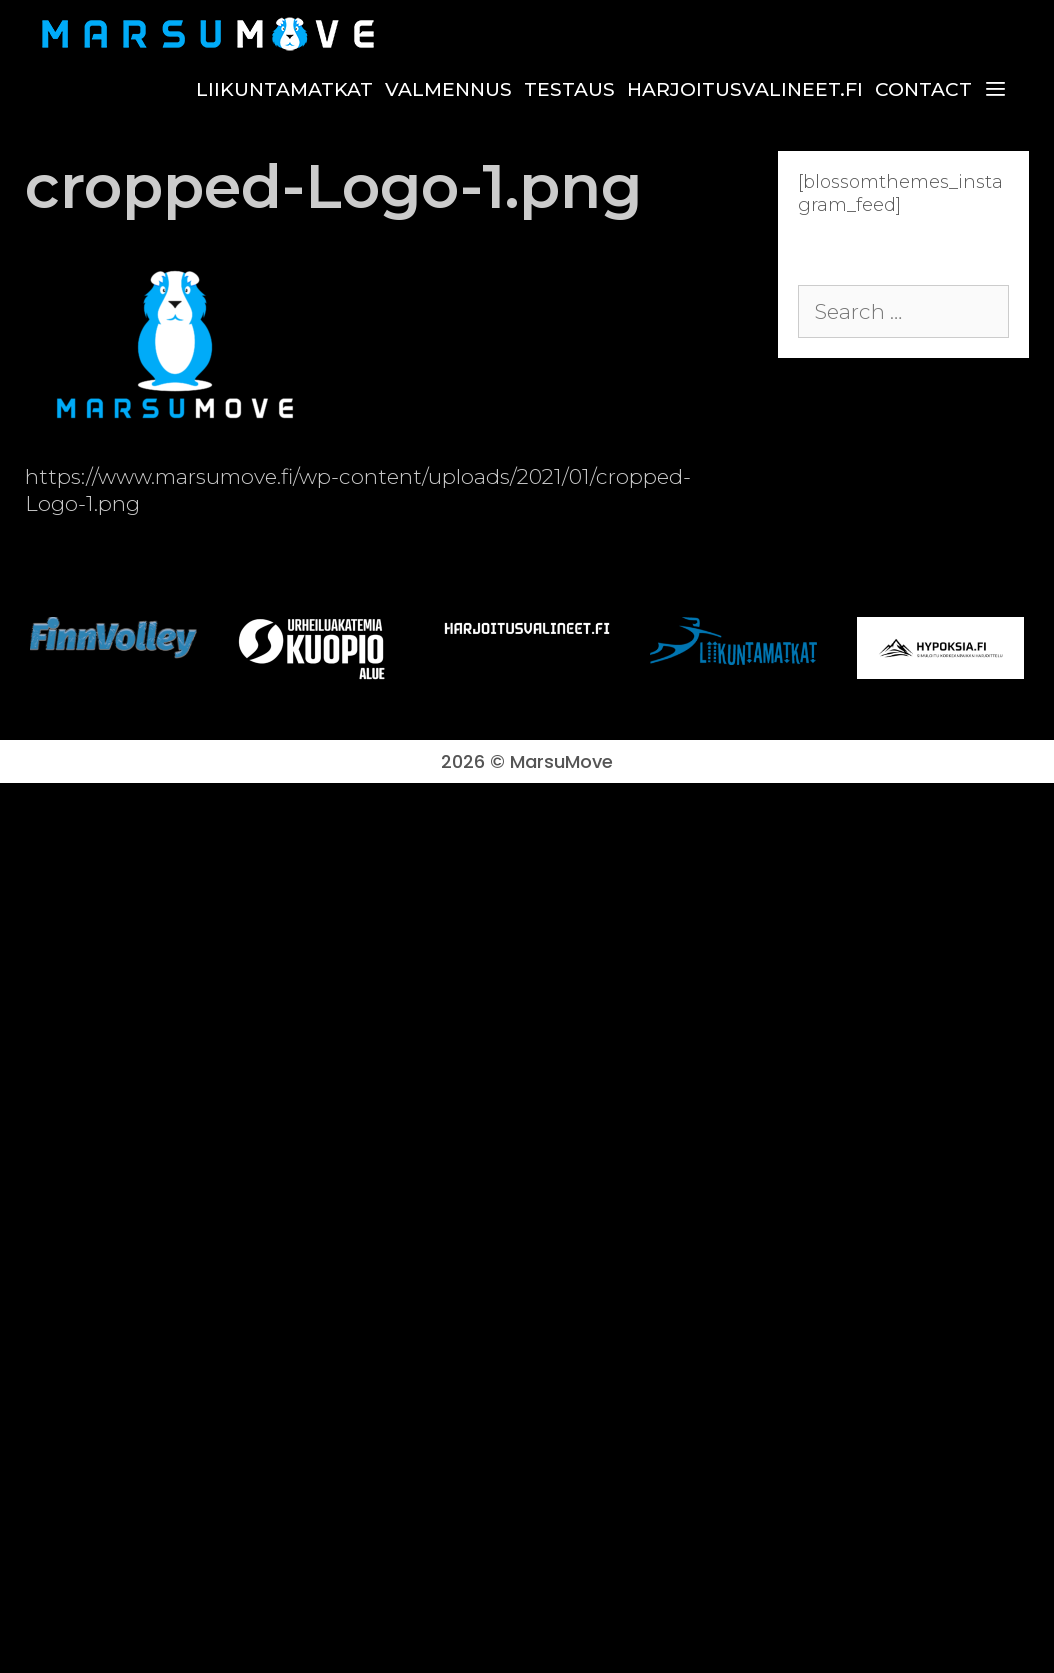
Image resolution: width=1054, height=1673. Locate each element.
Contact (923, 89)
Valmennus (448, 89)
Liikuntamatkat (284, 89)
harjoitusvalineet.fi (745, 89)
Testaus (569, 89)
